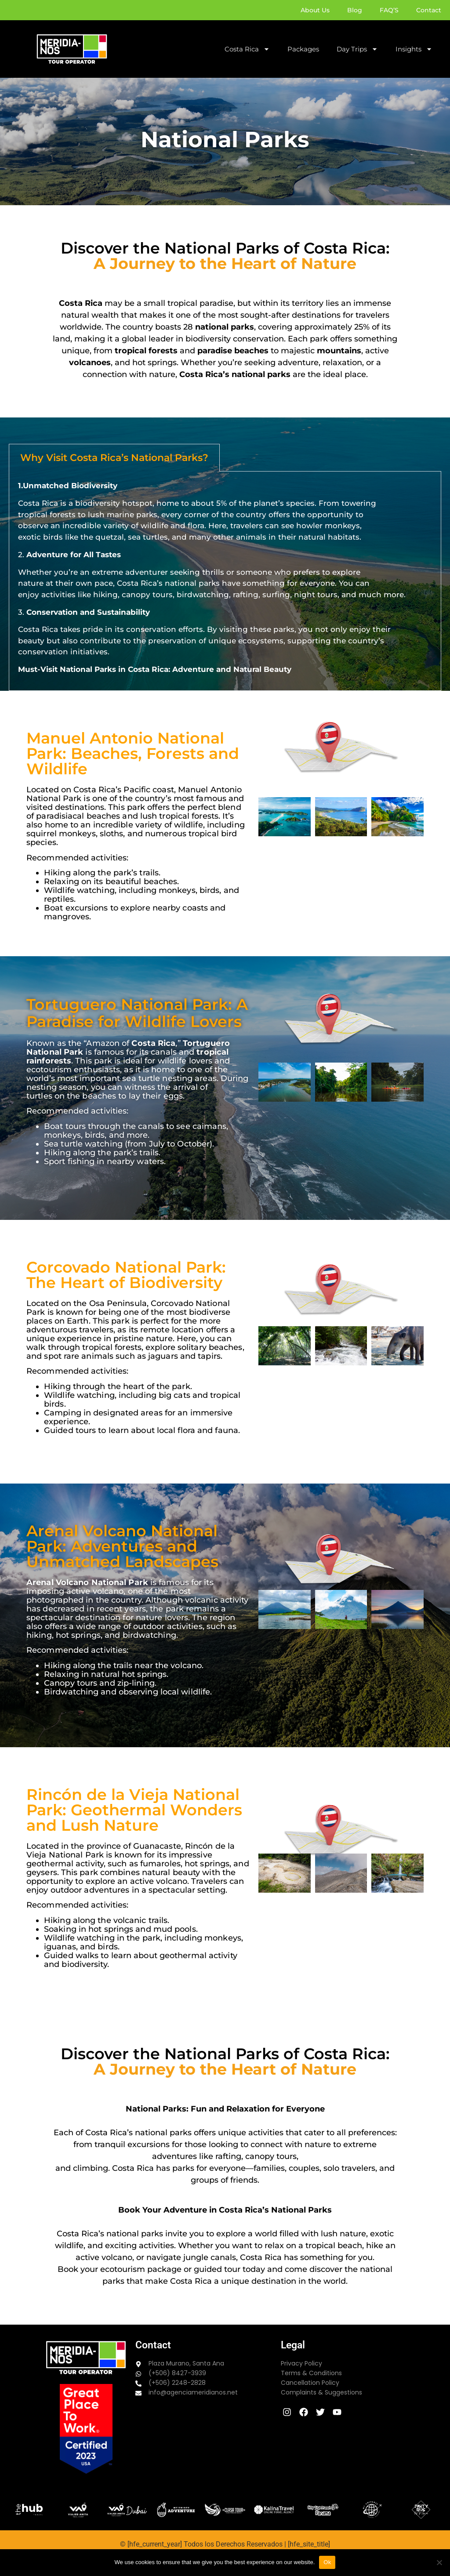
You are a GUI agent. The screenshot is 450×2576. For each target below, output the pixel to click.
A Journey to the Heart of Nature (225, 263)
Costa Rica (247, 49)
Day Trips (357, 49)
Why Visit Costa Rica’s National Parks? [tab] (114, 458)
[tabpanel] (225, 581)
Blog (354, 10)
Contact (428, 10)
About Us (315, 10)
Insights (414, 49)
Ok (327, 2562)
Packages (303, 49)
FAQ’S (389, 10)
